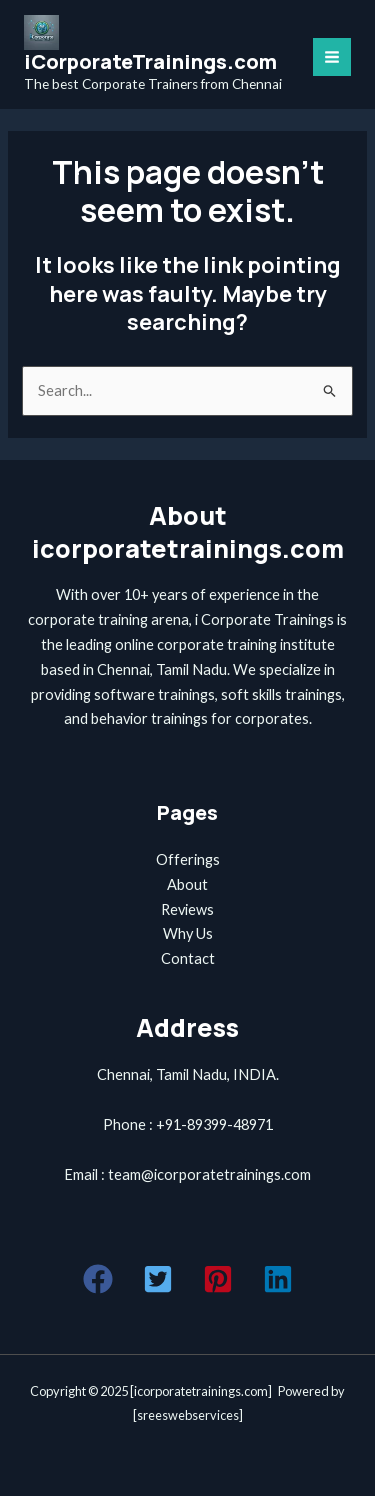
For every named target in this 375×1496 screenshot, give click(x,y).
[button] (98, 1279)
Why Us (188, 933)
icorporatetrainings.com (201, 1391)
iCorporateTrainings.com (150, 61)
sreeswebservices (188, 1415)
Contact (188, 958)
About (187, 884)
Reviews (187, 909)
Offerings (188, 859)
